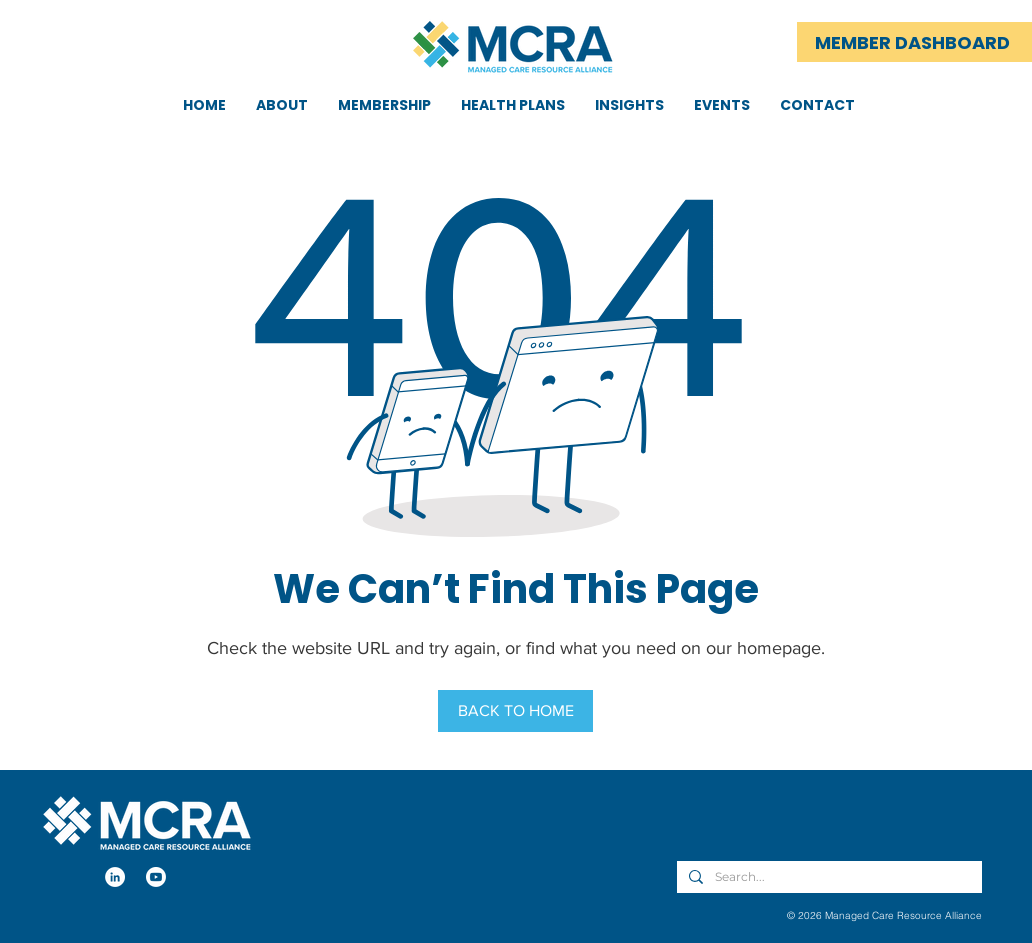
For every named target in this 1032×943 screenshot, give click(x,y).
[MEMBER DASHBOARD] (914, 42)
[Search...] (827, 877)
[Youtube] (156, 877)
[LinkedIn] (115, 877)
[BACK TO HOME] (515, 711)
